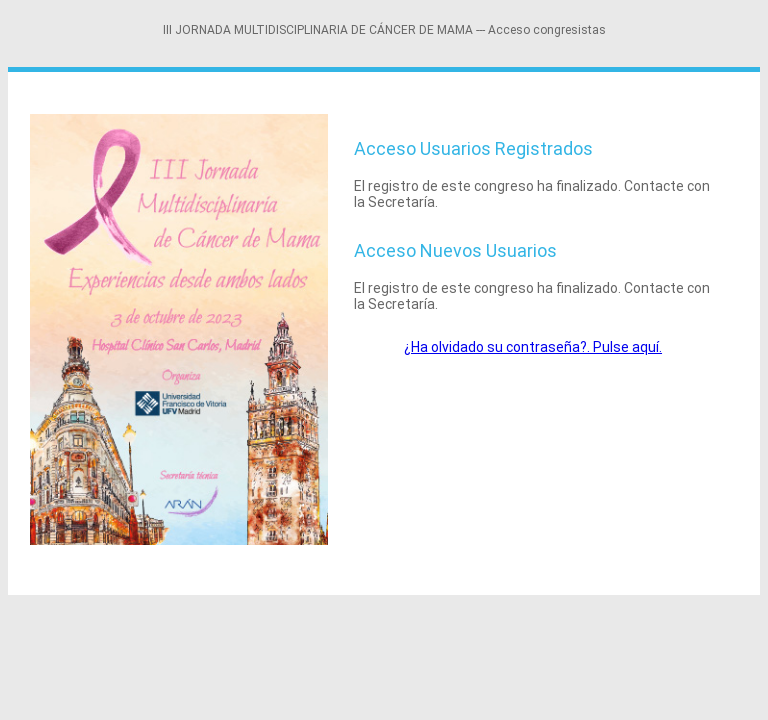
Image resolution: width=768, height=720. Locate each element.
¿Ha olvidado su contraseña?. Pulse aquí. (533, 347)
